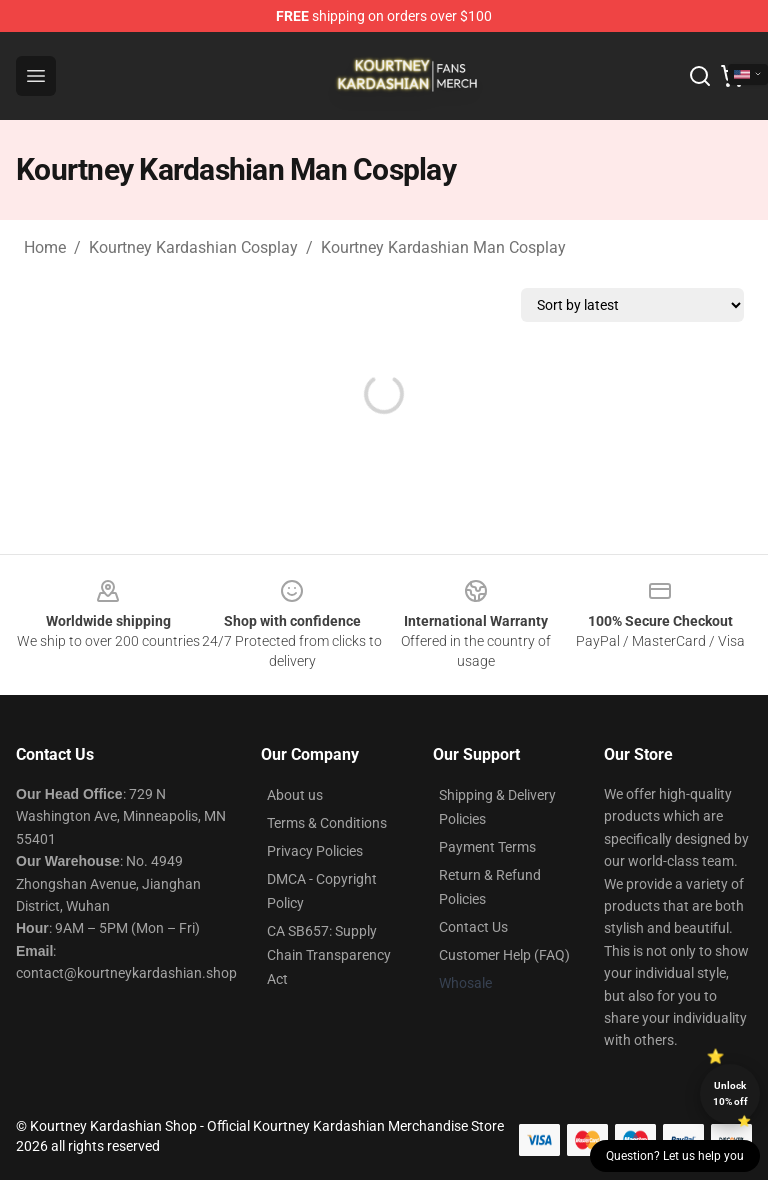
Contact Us (473, 927)
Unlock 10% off (730, 1093)
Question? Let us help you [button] (675, 1156)
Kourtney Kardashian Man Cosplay (443, 247)
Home (45, 247)
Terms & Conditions (327, 823)
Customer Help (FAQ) (504, 955)
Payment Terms (487, 847)
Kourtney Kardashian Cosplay (193, 247)
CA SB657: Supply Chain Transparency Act (329, 955)
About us (295, 795)
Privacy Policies (315, 851)
